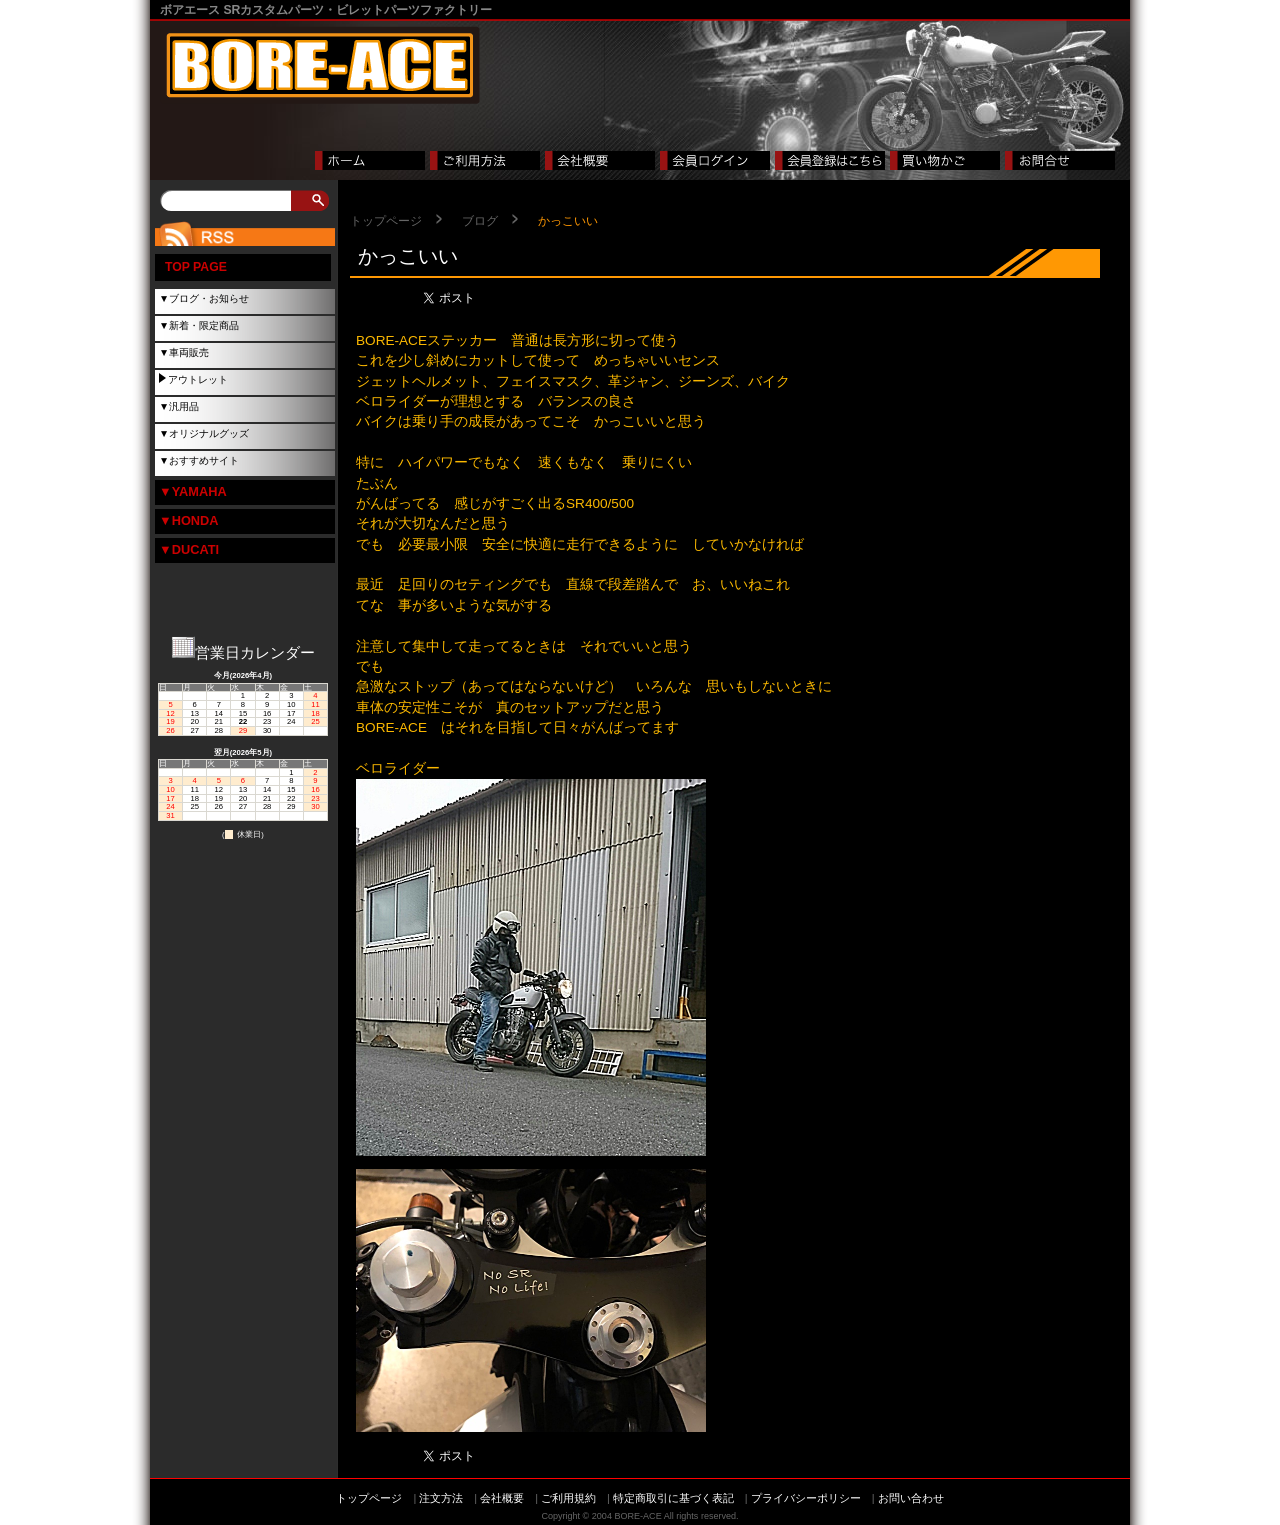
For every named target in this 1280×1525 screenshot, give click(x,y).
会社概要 (502, 1498)
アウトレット (198, 379)
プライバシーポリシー (806, 1498)
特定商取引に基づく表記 (673, 1498)
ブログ (480, 221)
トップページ (386, 221)
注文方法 (441, 1498)
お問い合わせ (911, 1498)
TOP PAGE (196, 267)
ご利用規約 (568, 1498)
